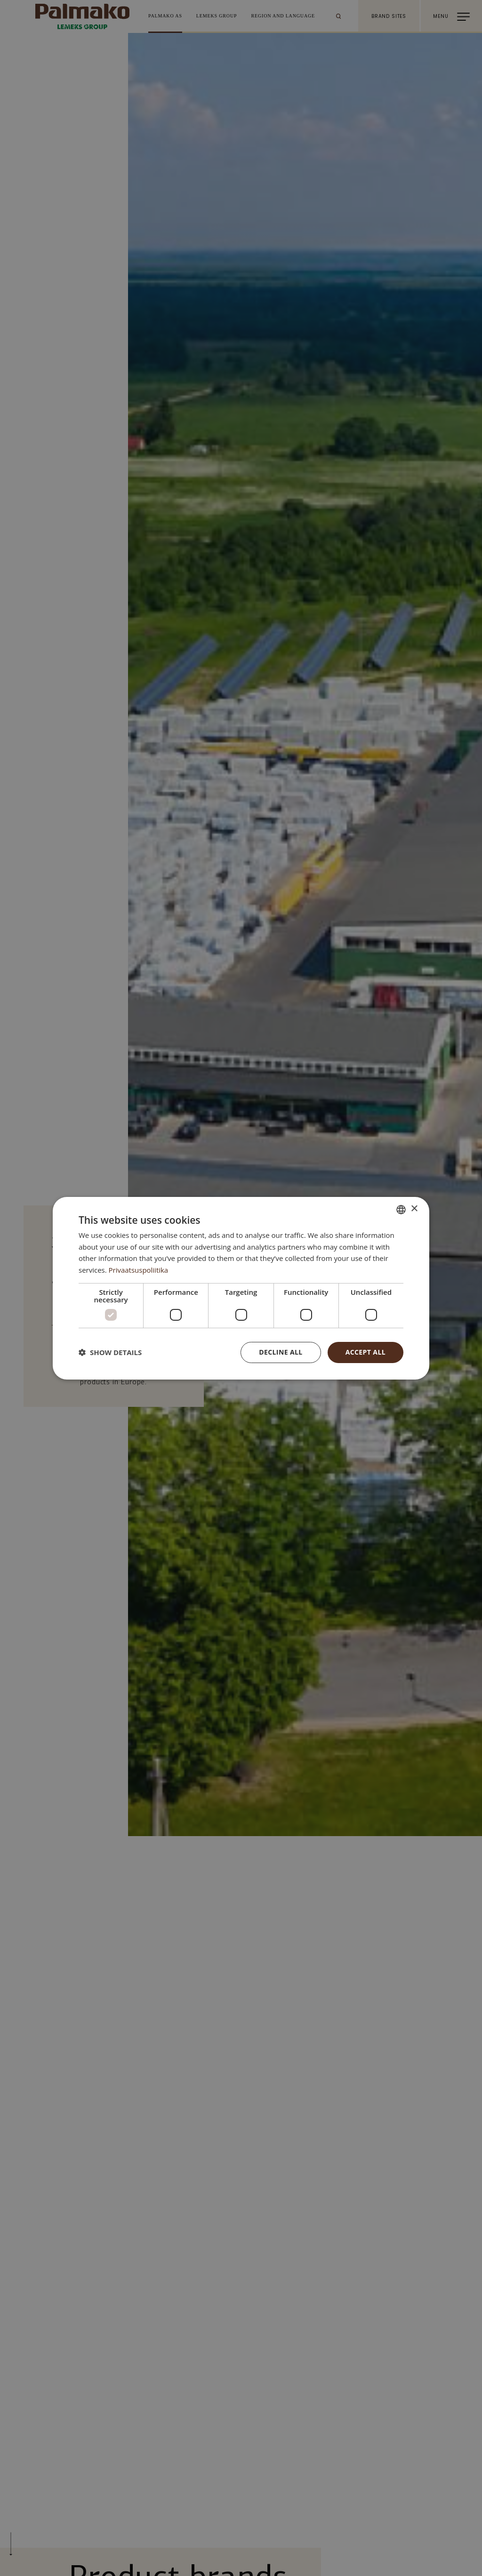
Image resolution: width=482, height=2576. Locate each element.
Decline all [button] (280, 1352)
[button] (110, 1352)
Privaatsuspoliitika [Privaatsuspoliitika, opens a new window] (139, 1270)
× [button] (414, 1208)
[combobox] (401, 1209)
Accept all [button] (365, 1352)
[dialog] (241, 1287)
